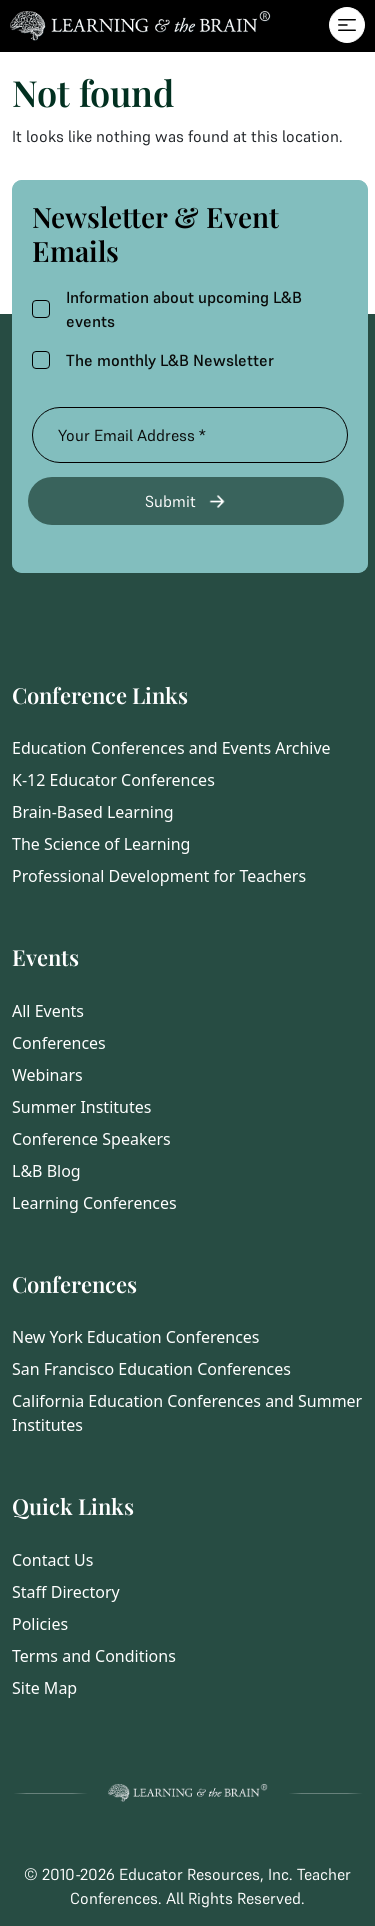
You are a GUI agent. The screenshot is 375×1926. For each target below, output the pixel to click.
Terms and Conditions (94, 1656)
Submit (186, 501)
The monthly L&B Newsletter (153, 360)
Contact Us (52, 1560)
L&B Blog (46, 1171)
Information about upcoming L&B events (167, 309)
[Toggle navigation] (347, 25)
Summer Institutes (81, 1107)
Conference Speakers (91, 1139)
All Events (48, 1011)
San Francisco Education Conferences (151, 1369)
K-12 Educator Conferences (113, 780)
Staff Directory (66, 1592)
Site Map (44, 1688)
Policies (40, 1624)
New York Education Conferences (136, 1337)
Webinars (47, 1075)
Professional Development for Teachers (159, 876)
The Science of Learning (101, 844)
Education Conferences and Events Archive (171, 748)
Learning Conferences (94, 1203)
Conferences (59, 1043)
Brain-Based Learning (93, 812)
